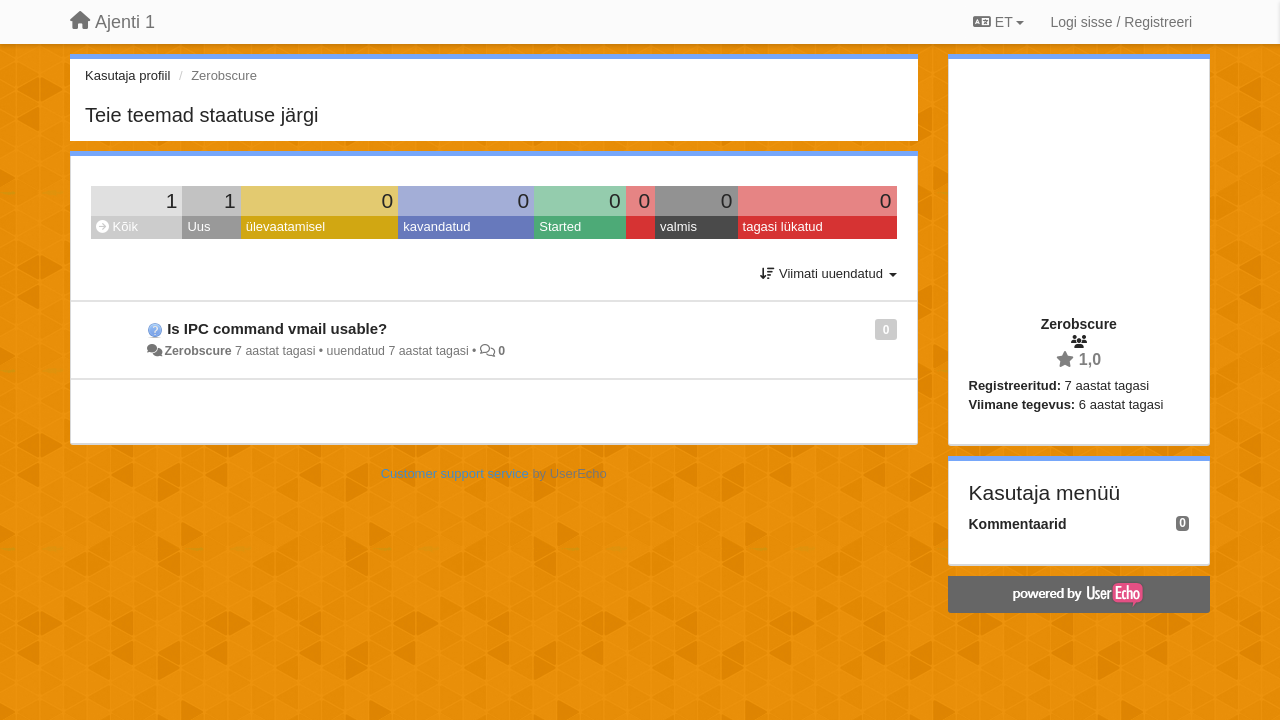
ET (998, 22)
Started (560, 226)
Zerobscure (197, 351)
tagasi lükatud (783, 226)
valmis (678, 226)
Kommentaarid (1018, 524)
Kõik (117, 226)
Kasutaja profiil (127, 75)
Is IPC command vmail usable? (277, 328)
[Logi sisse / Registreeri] (1121, 22)
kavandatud (436, 226)
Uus (198, 226)
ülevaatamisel (286, 226)
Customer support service (455, 473)
